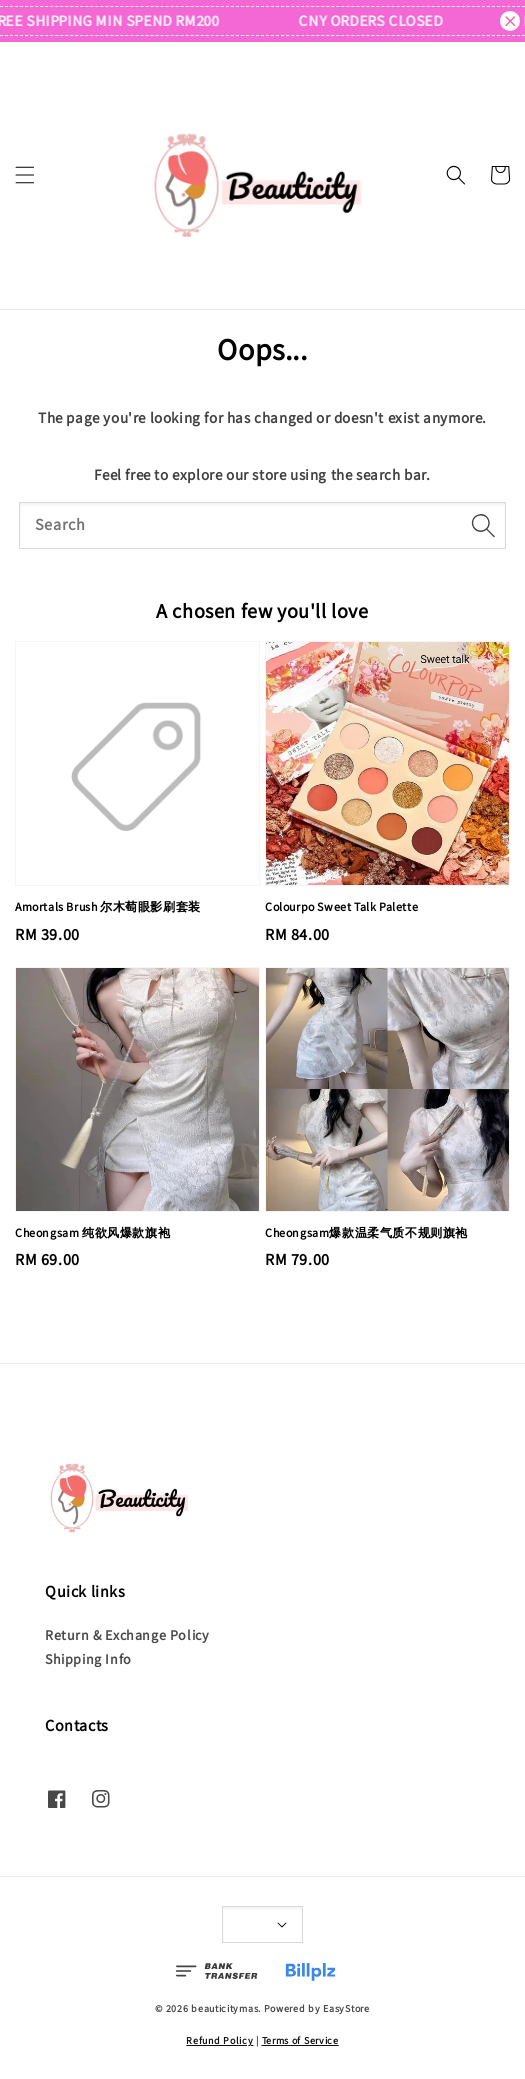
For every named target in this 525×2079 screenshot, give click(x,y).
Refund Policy (219, 2040)
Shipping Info (88, 1659)
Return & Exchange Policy (126, 1635)
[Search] (483, 525)
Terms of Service (300, 2040)
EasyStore (346, 2008)
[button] (25, 175)
